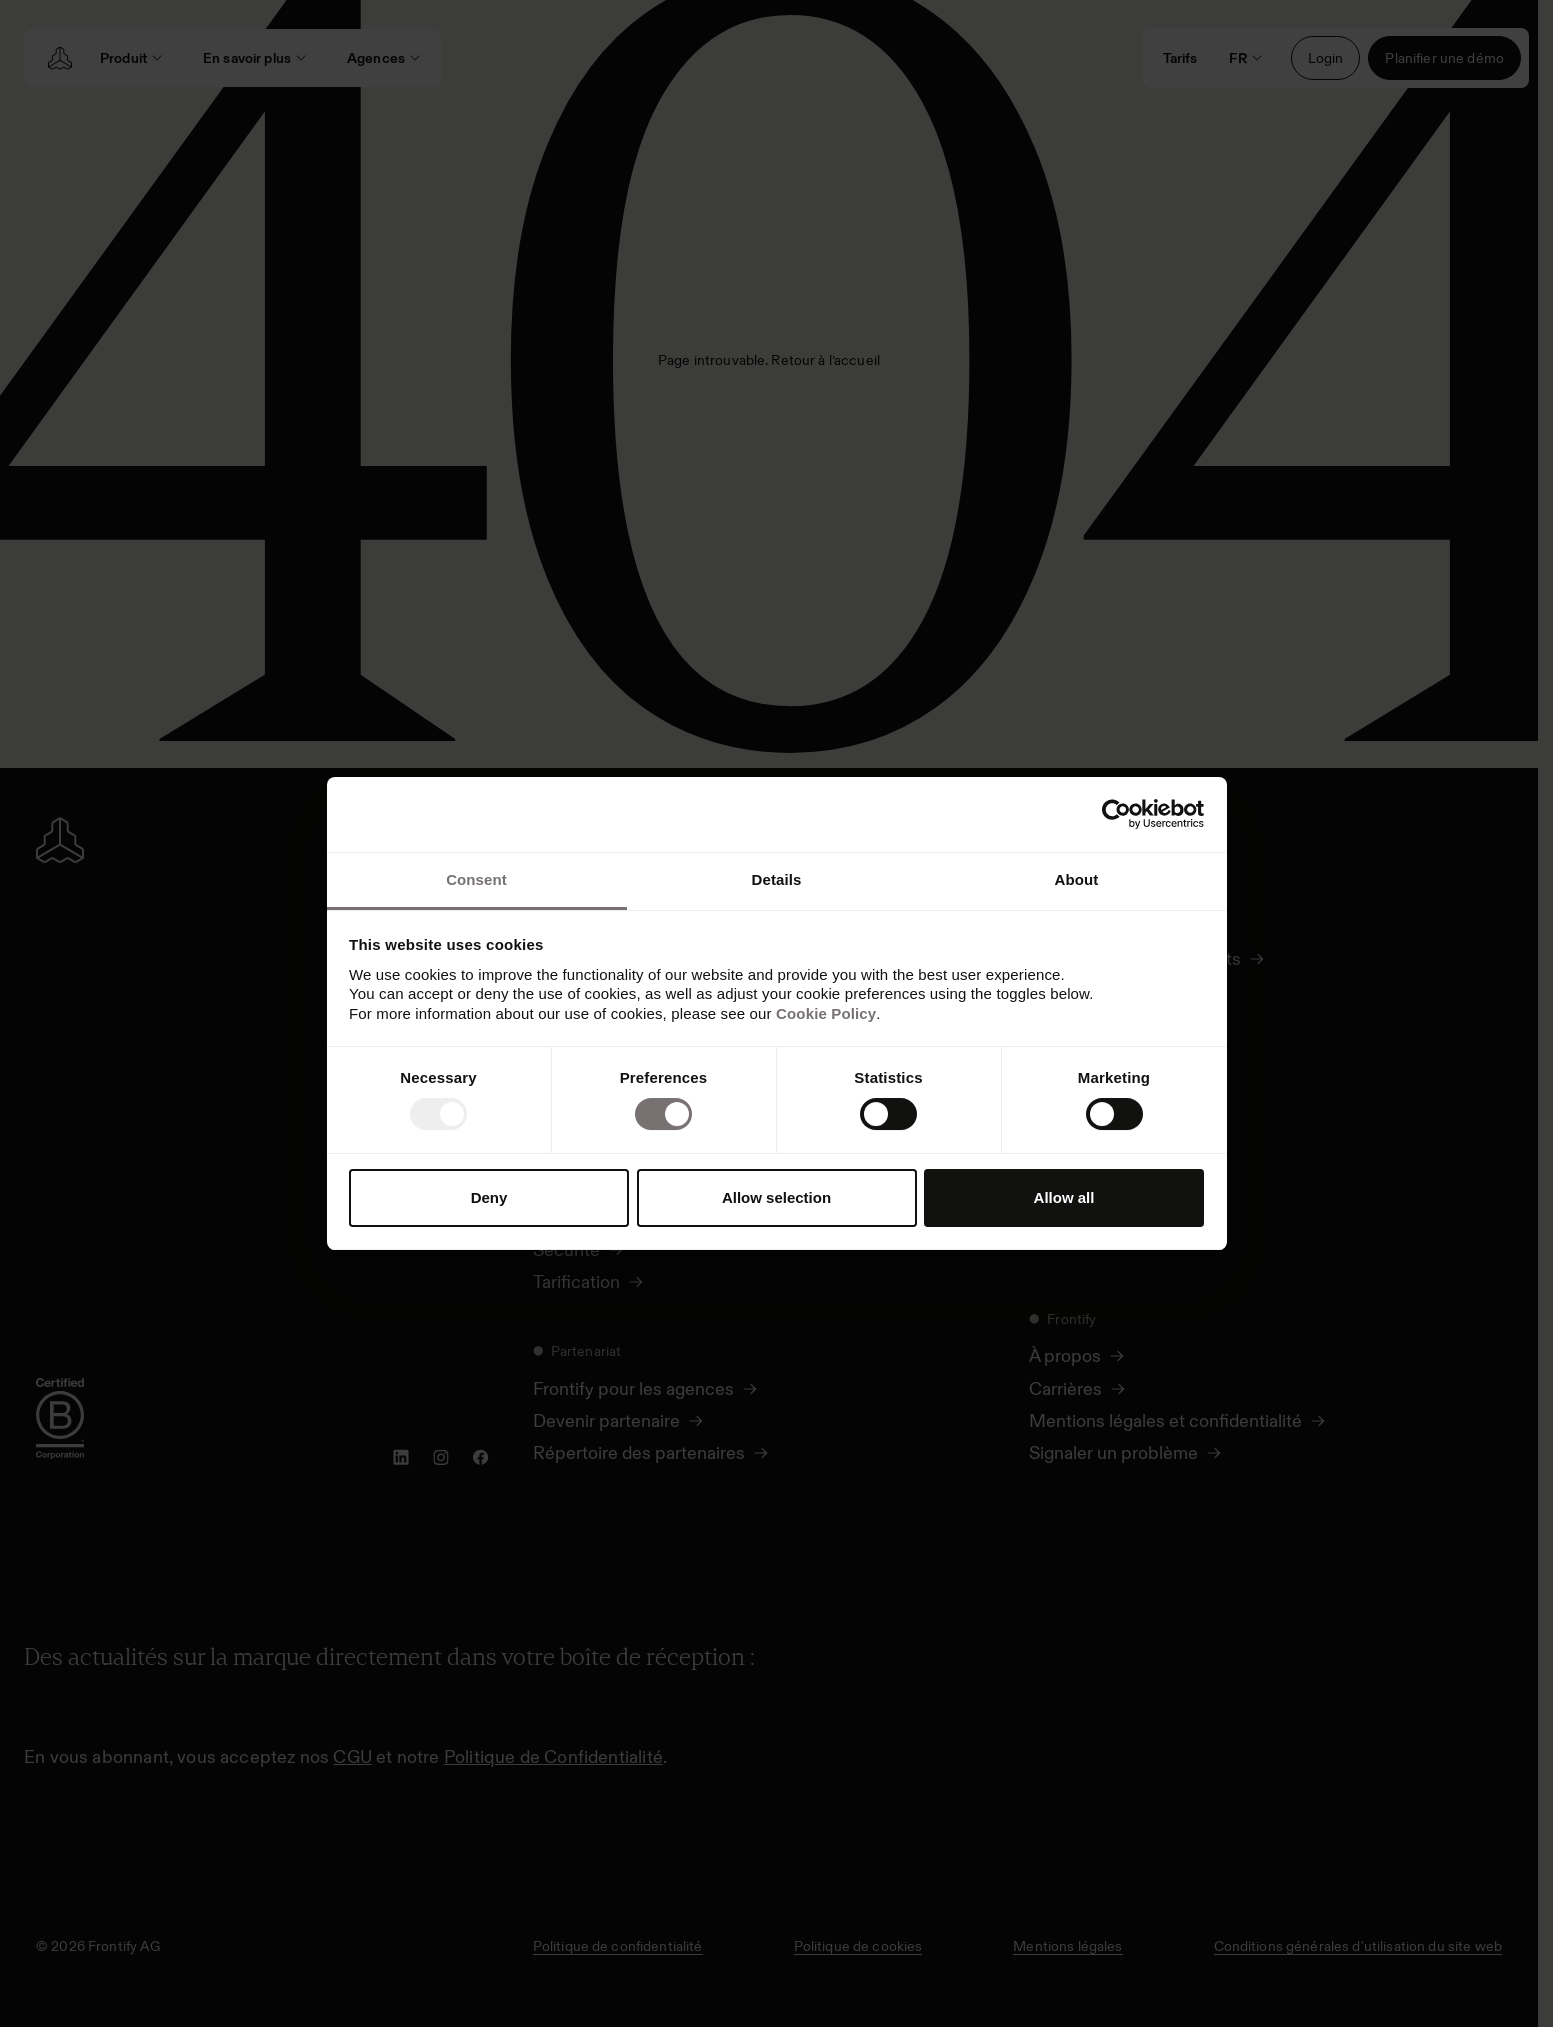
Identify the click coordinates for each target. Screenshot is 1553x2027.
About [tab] (1077, 879)
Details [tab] (777, 879)
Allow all (1064, 1197)
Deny (489, 1197)
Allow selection (776, 1197)
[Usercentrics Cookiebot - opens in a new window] (1116, 814)
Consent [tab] (476, 879)
